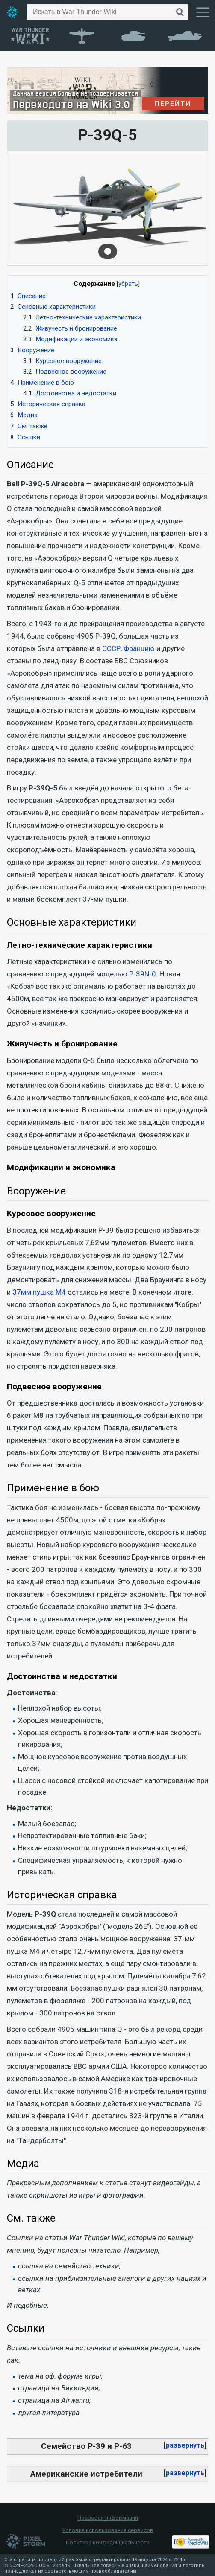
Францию (139, 648)
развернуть (185, 2445)
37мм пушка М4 (39, 1292)
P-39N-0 (142, 974)
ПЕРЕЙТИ (173, 103)
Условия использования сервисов (107, 2530)
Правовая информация (107, 2518)
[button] (185, 2445)
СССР (111, 648)
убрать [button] (128, 283)
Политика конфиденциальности (108, 2542)
